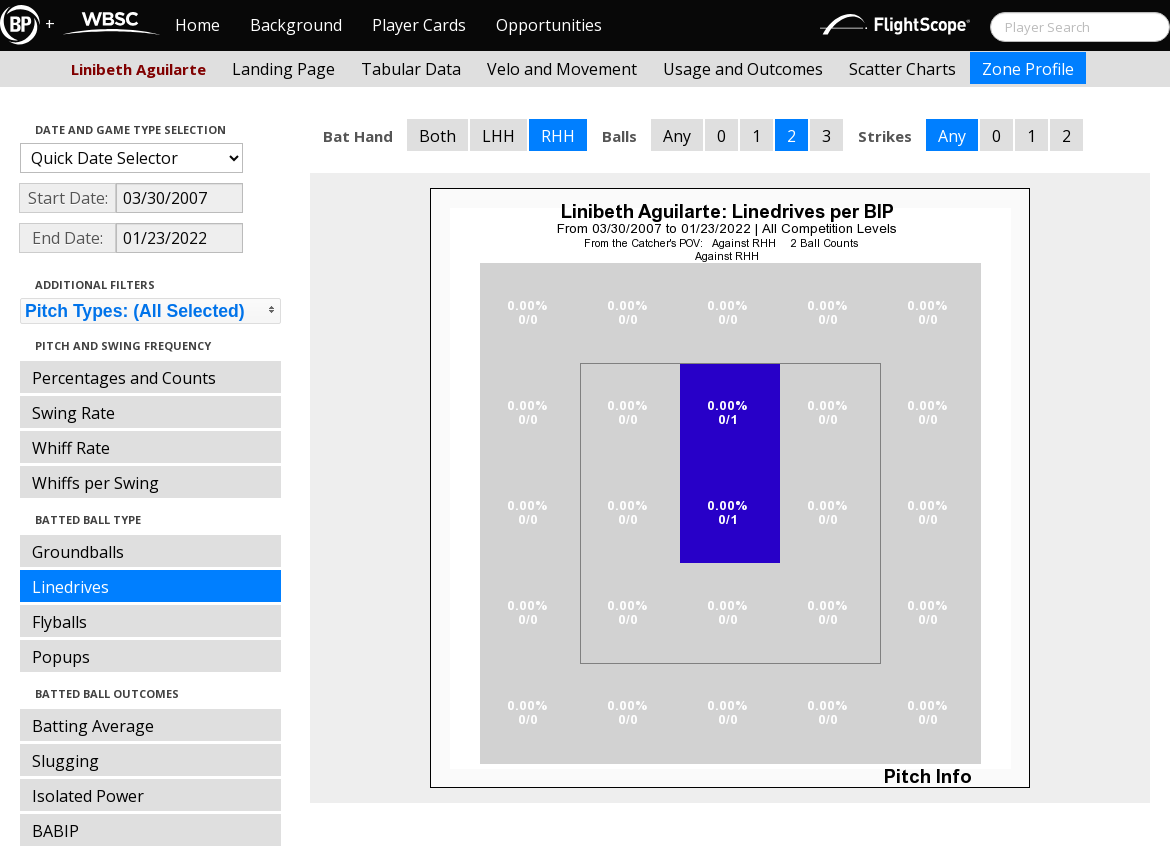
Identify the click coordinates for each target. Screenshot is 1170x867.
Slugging (65, 761)
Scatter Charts (902, 69)
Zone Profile (1028, 69)
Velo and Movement (562, 69)
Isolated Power (88, 796)
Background (296, 25)
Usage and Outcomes (743, 69)
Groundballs (78, 552)
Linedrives (70, 587)
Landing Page (283, 69)
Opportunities (549, 25)
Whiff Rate (71, 448)
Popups (61, 657)
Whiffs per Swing (95, 483)
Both (437, 136)
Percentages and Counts (124, 378)
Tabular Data (411, 69)
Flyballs (59, 622)
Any (677, 136)
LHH (498, 136)
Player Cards (419, 25)
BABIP (55, 831)
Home (197, 25)
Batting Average (93, 726)
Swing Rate (73, 413)
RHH (558, 136)
